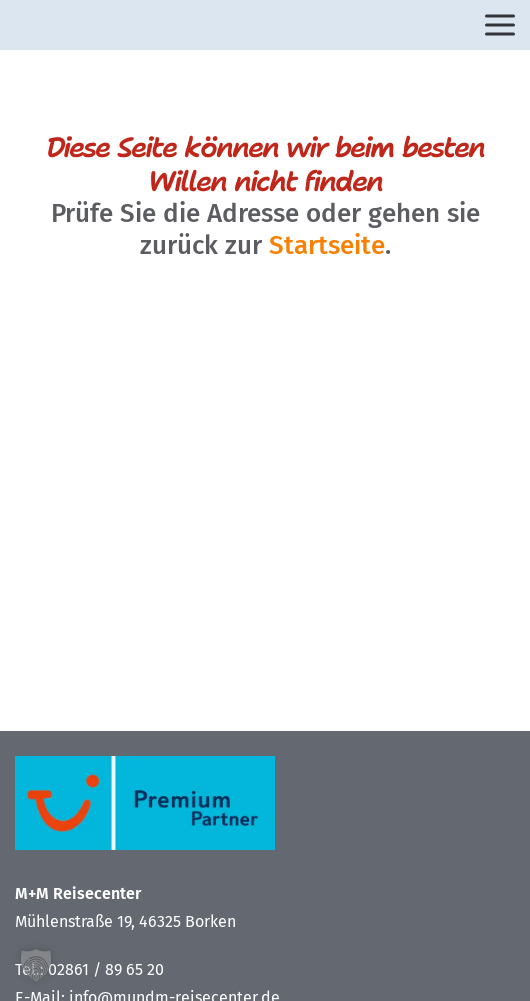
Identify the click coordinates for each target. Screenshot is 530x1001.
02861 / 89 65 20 (106, 969)
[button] (36, 965)
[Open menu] (500, 25)
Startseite (327, 245)
